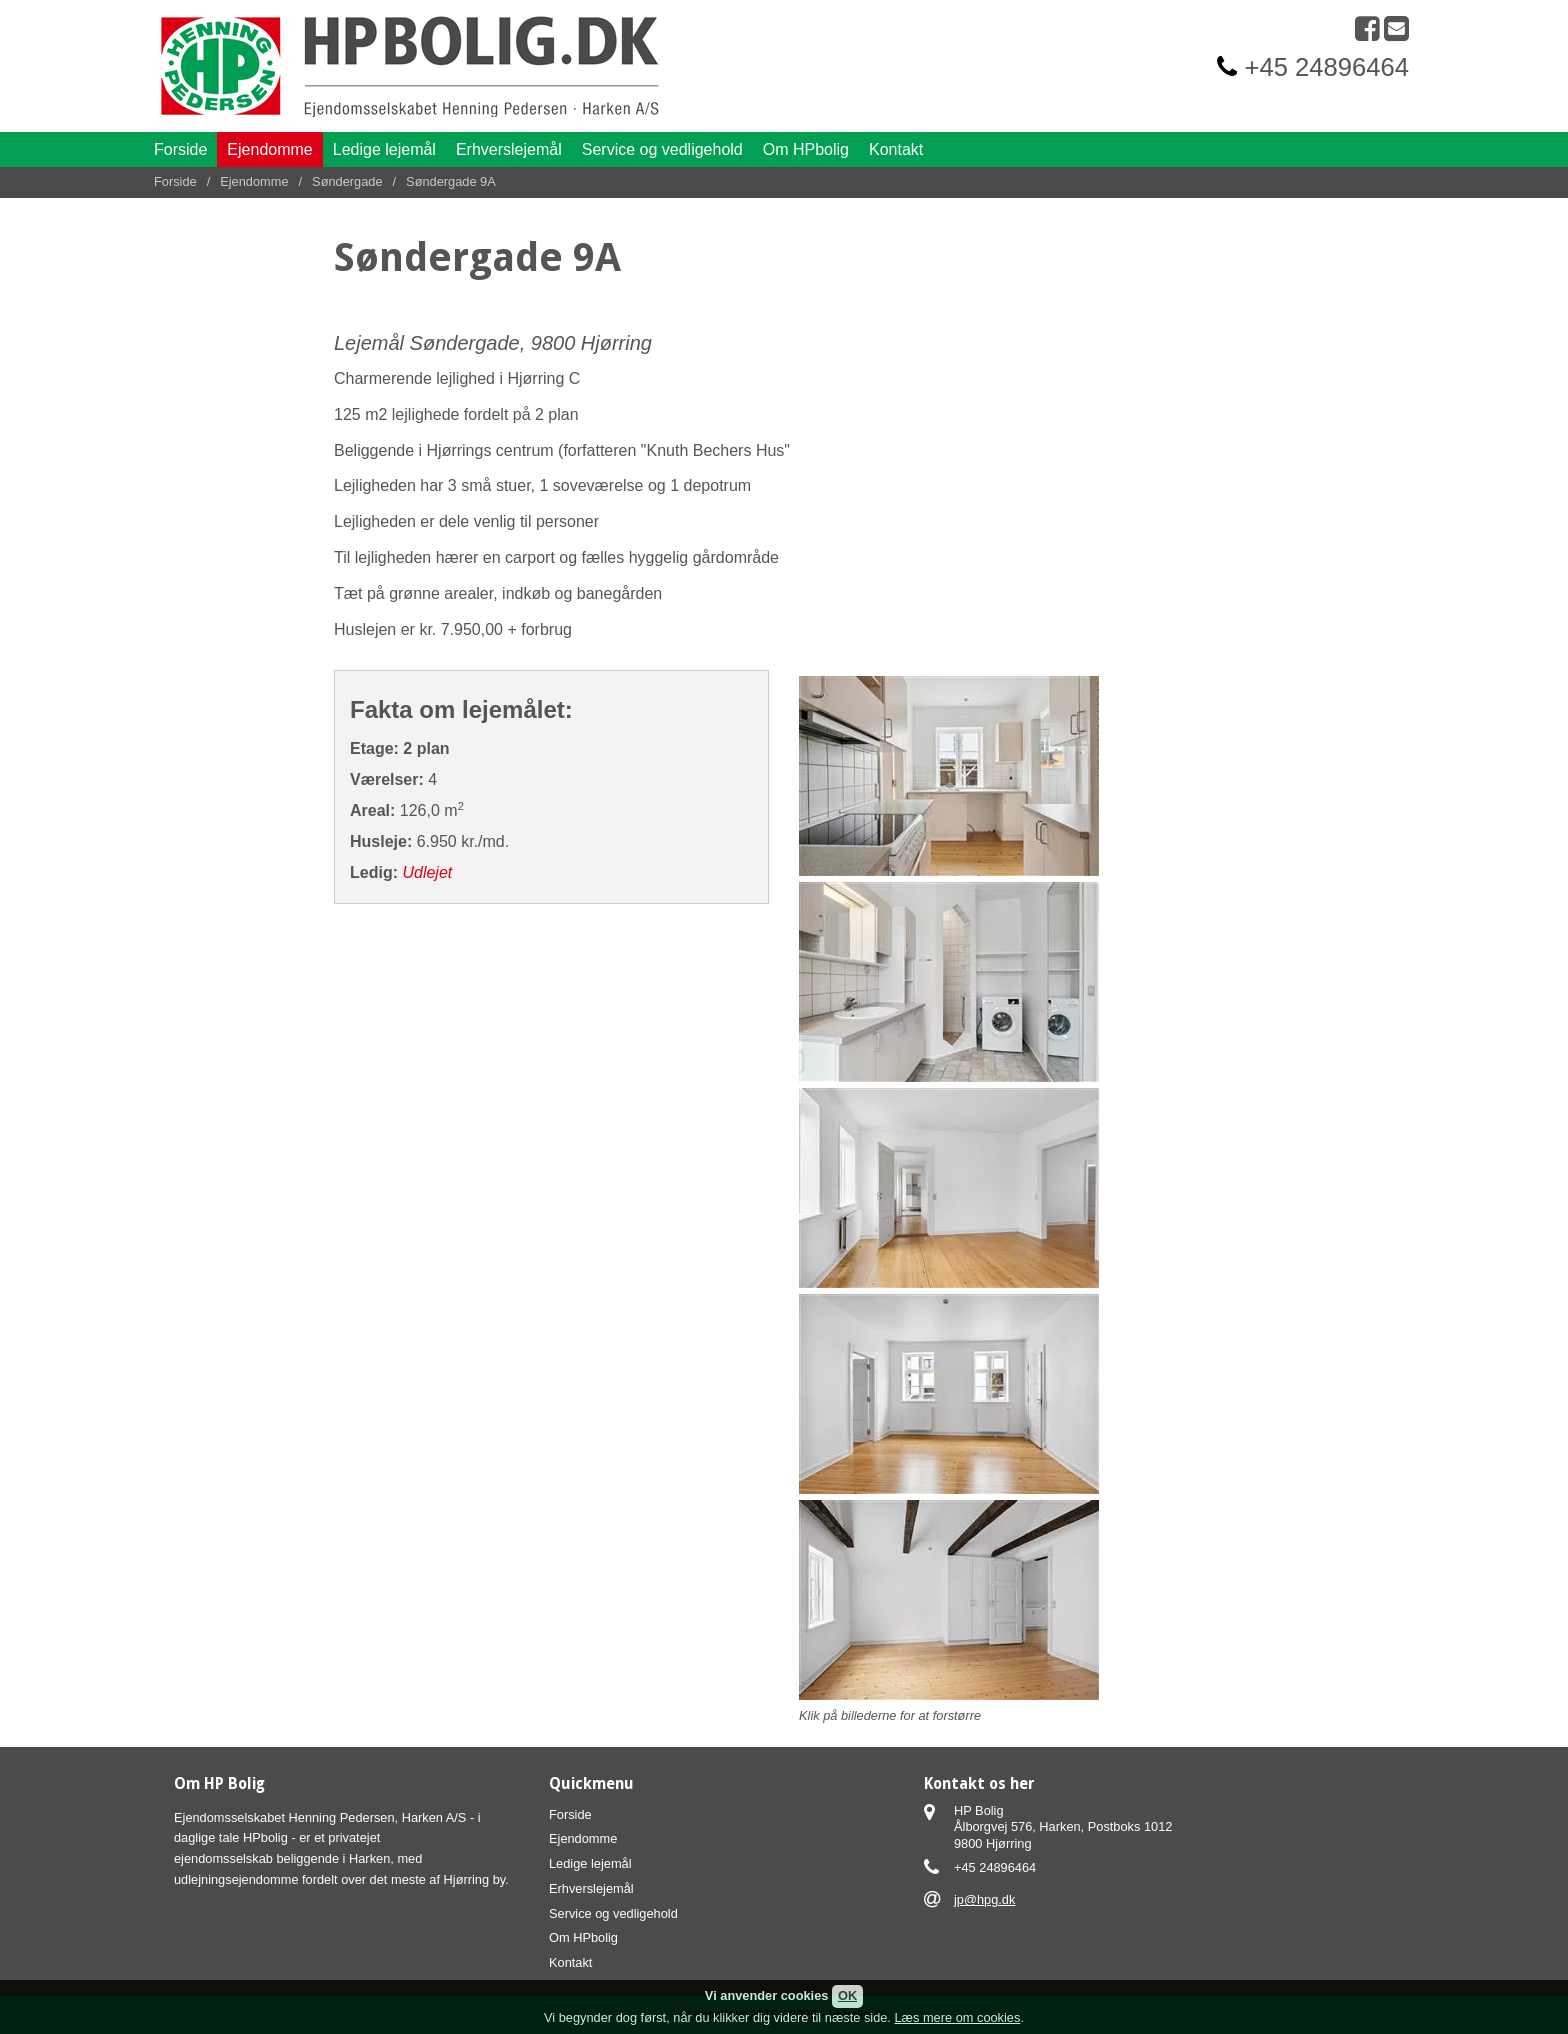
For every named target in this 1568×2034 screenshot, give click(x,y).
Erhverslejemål (509, 149)
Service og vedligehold (662, 149)
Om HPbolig (806, 149)
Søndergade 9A (451, 181)
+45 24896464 (1327, 67)
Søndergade (347, 181)
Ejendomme (269, 149)
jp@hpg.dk (984, 1899)
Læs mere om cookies (957, 2017)
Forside (180, 149)
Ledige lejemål (384, 149)
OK (847, 1995)
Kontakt (896, 149)
